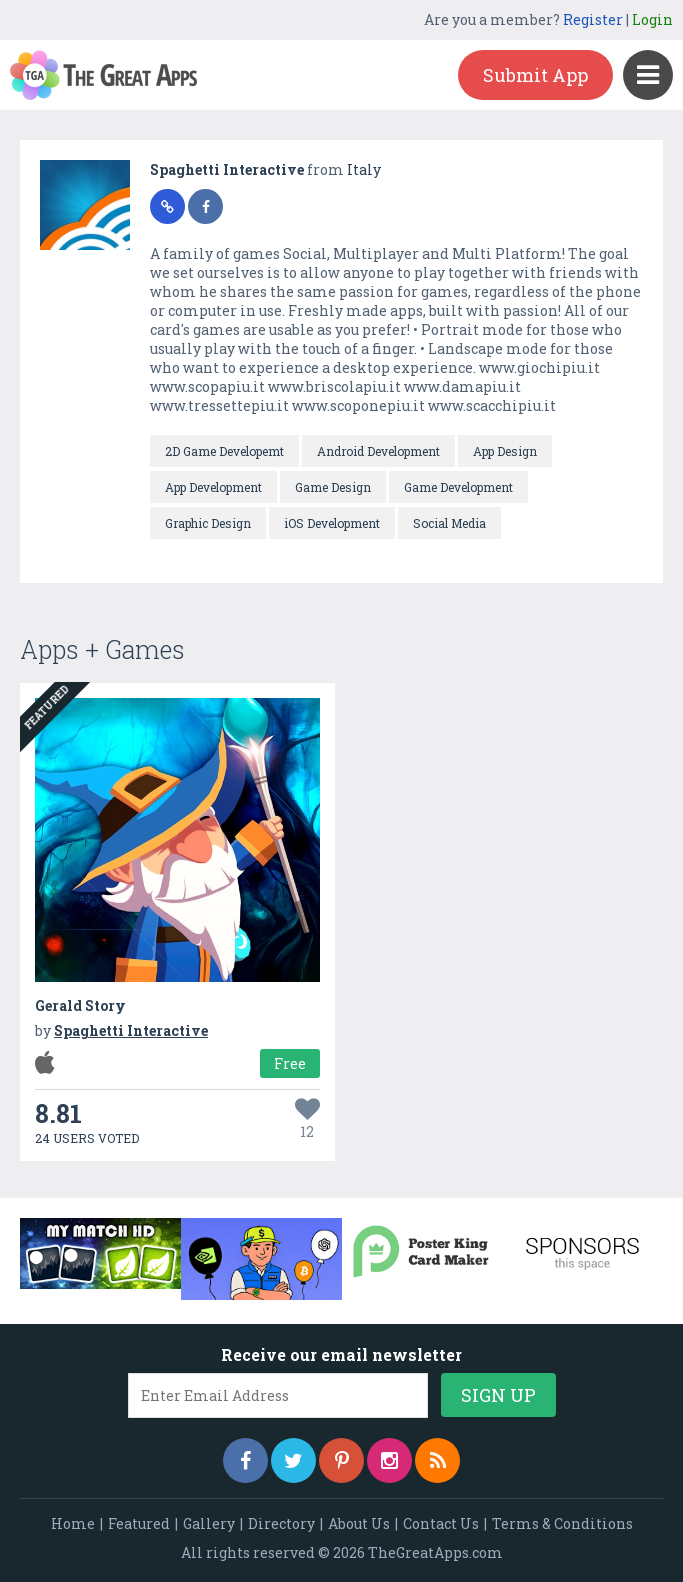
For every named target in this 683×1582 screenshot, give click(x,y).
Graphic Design (208, 523)
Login (652, 19)
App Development (213, 487)
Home (73, 1523)
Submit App (535, 75)
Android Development (378, 451)
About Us (359, 1523)
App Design (505, 451)
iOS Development (332, 523)
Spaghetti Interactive (228, 169)
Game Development (458, 487)
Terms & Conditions (562, 1523)
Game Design (333, 487)
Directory (281, 1523)
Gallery (209, 1523)
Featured (139, 1523)
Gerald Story (80, 1005)
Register (593, 19)
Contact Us (441, 1523)
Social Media (449, 523)
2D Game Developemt (224, 451)
